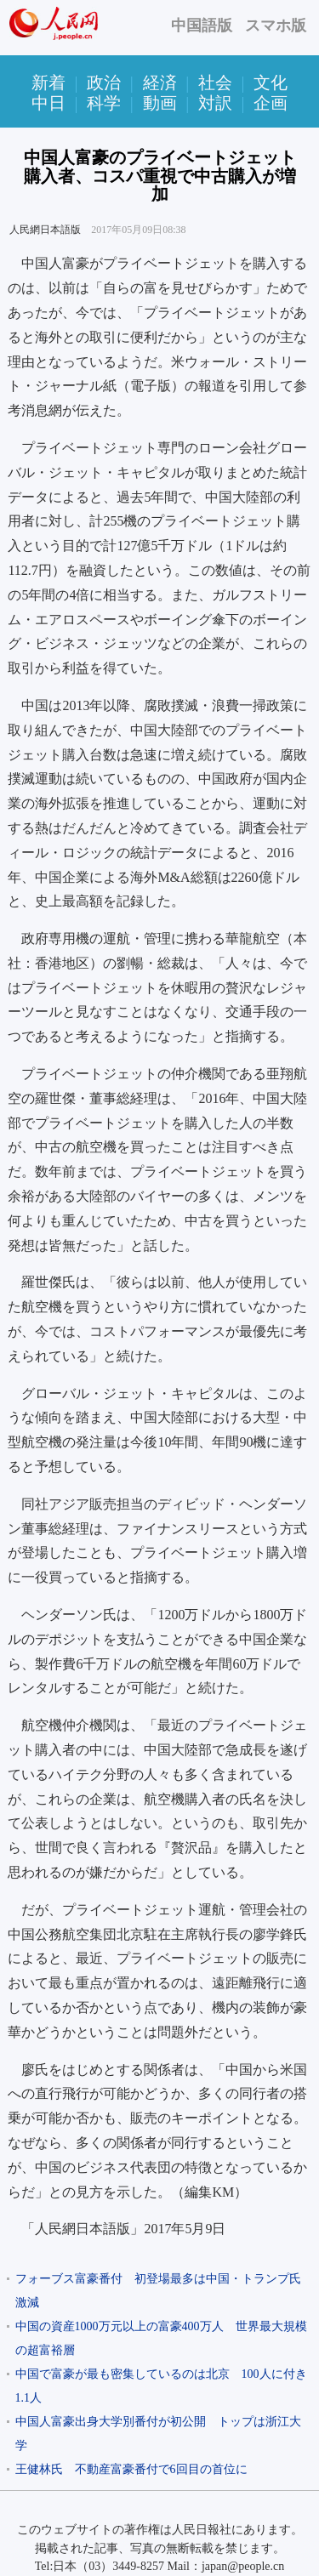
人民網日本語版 (45, 230)
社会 (215, 82)
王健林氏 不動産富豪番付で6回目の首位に (131, 2469)
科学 (104, 103)
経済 (160, 82)
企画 (270, 103)
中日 (48, 103)
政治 (104, 82)
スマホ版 (275, 25)
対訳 (215, 103)
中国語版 (201, 25)
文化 (270, 82)
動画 (160, 103)
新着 (48, 82)
